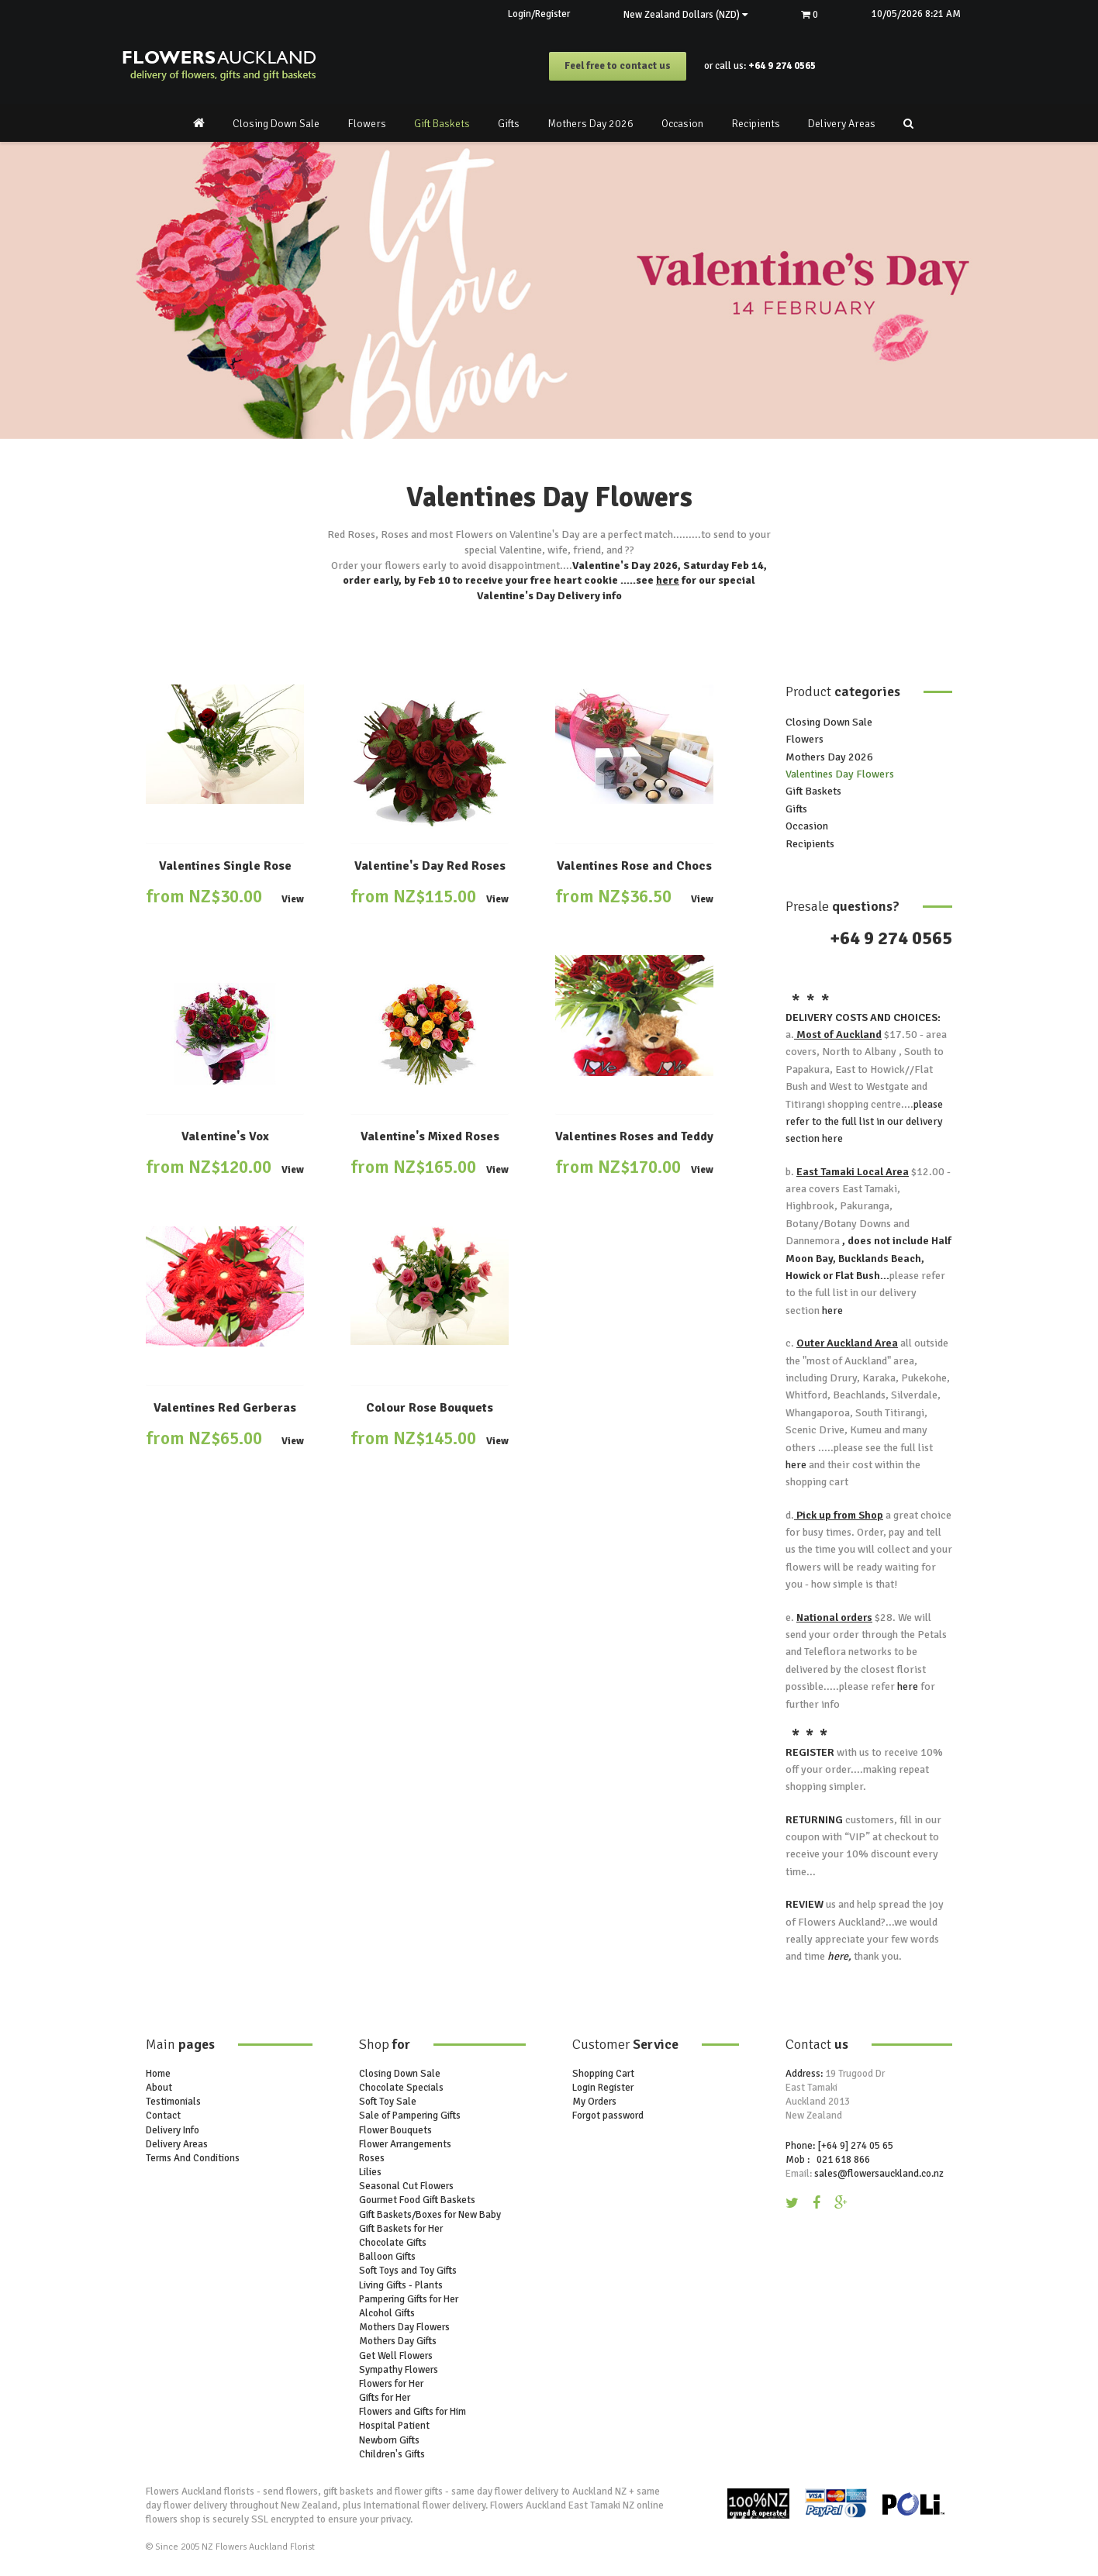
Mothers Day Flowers (404, 2327)
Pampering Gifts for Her (408, 2299)
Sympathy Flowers (398, 2370)
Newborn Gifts (389, 2440)
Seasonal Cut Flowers (406, 2187)
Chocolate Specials (401, 2087)
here (667, 580)
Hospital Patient (394, 2426)
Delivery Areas (841, 123)
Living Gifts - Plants (401, 2285)
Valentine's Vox (225, 1137)
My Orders (594, 2101)
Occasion (682, 123)
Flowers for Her (391, 2384)
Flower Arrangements (405, 2144)
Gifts (509, 123)
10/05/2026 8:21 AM (915, 14)
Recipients (755, 123)
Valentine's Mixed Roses (430, 1137)
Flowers (366, 123)
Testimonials (173, 2101)
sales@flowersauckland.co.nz (879, 2173)
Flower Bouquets (395, 2130)
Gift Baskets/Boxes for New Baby (430, 2215)
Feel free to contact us (618, 66)
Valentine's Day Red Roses (430, 866)
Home (158, 2073)
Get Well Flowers (396, 2356)
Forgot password (608, 2116)
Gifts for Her (384, 2398)
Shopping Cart (603, 2073)
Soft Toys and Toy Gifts (408, 2271)
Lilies (370, 2172)
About (159, 2087)
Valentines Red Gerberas (225, 1408)
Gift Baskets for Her (401, 2229)
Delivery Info (172, 2130)
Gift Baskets (442, 123)
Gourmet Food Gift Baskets (417, 2201)
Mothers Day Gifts (398, 2342)
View (292, 900)
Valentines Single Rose (225, 866)
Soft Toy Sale (387, 2101)
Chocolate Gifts (392, 2242)
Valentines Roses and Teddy (634, 1137)
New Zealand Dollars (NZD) (683, 15)
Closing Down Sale (276, 123)
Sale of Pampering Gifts (410, 2116)
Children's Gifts (392, 2454)
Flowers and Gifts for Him (412, 2412)
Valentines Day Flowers (840, 774)
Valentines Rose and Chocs (634, 866)
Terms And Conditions (193, 2158)
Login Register (603, 2087)
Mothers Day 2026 (590, 123)
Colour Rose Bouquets (429, 1408)
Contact (163, 2116)
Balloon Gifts (387, 2256)
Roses (372, 2158)
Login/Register (535, 14)
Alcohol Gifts (387, 2313)
